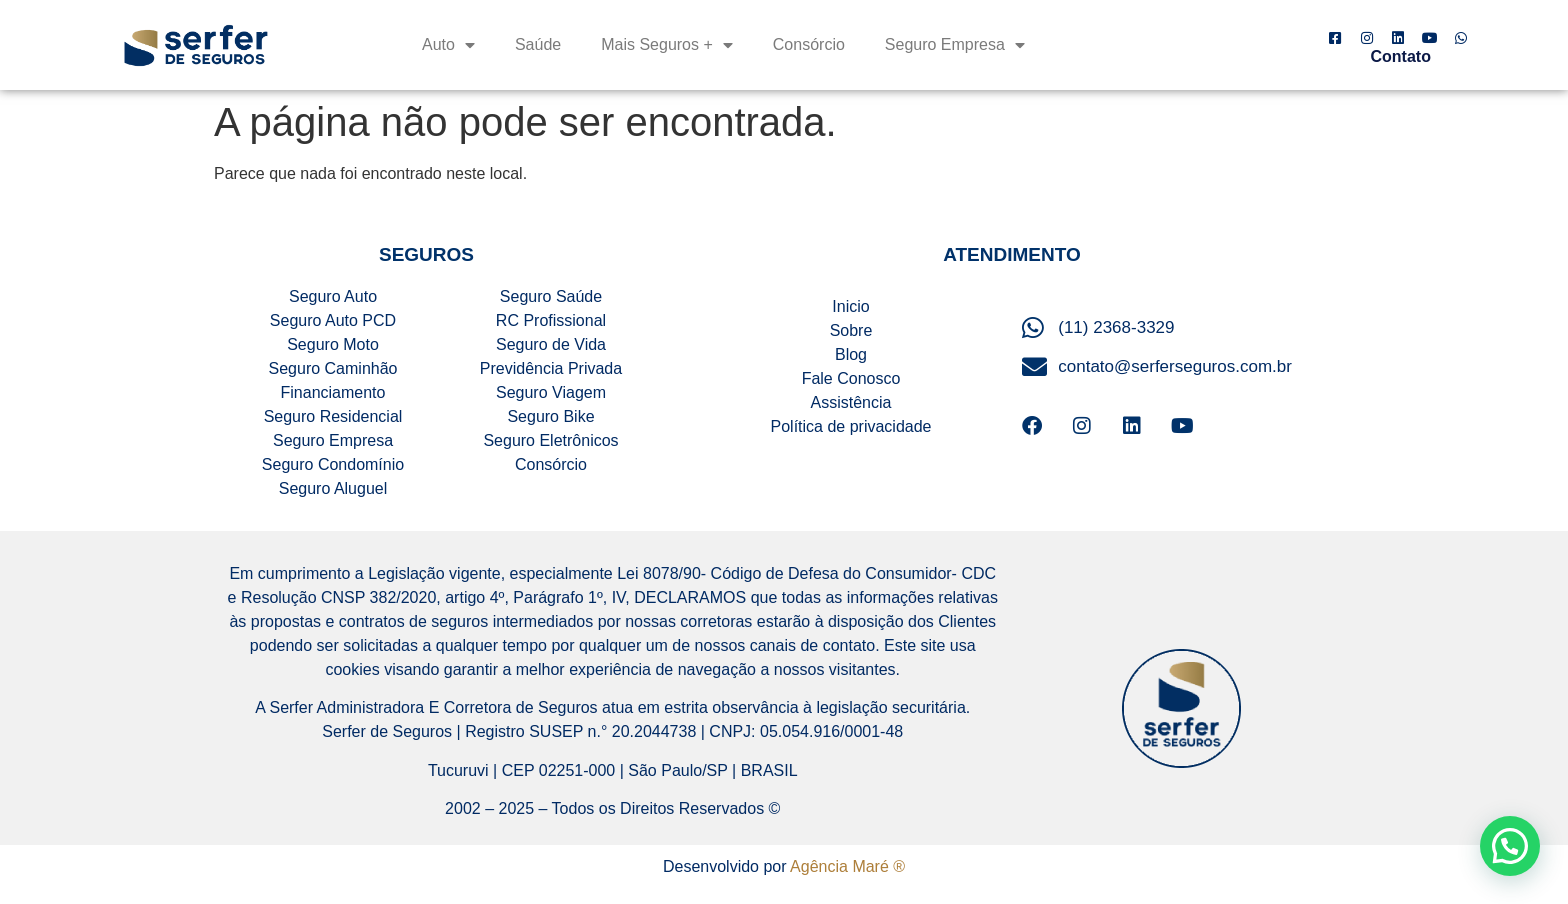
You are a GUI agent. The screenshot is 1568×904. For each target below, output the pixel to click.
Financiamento (333, 392)
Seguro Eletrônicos (550, 440)
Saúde (538, 44)
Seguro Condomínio (333, 464)
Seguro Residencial (333, 416)
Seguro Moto (333, 344)
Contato (1401, 56)
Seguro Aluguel (333, 488)
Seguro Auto (333, 296)
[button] (1510, 846)
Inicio (850, 306)
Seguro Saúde (551, 296)
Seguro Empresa (955, 45)
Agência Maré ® (847, 866)
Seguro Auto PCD (333, 320)
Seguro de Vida (551, 344)
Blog (851, 354)
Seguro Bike (550, 416)
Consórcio (809, 44)
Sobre (851, 330)
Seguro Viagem (551, 392)
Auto (448, 45)
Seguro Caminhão (333, 368)
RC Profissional (551, 320)
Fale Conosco (851, 378)
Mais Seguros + (667, 45)
